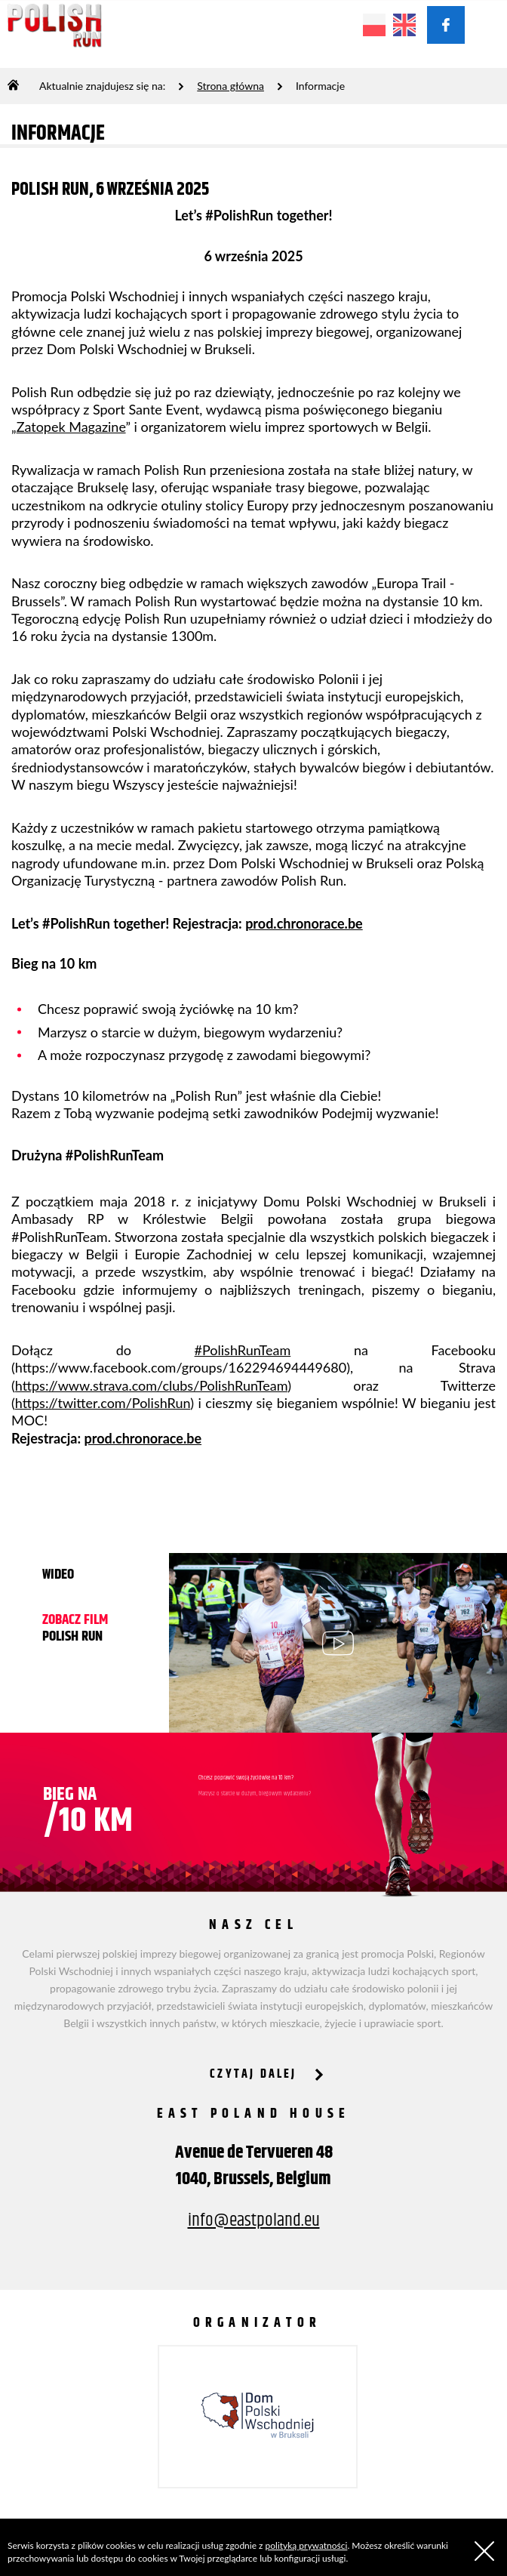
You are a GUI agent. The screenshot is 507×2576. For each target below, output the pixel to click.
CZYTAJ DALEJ (253, 2074)
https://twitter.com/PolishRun (102, 1402)
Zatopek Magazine (71, 426)
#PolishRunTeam (243, 1350)
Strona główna (230, 85)
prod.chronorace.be (304, 923)
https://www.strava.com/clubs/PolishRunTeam (151, 1385)
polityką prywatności (307, 2545)
